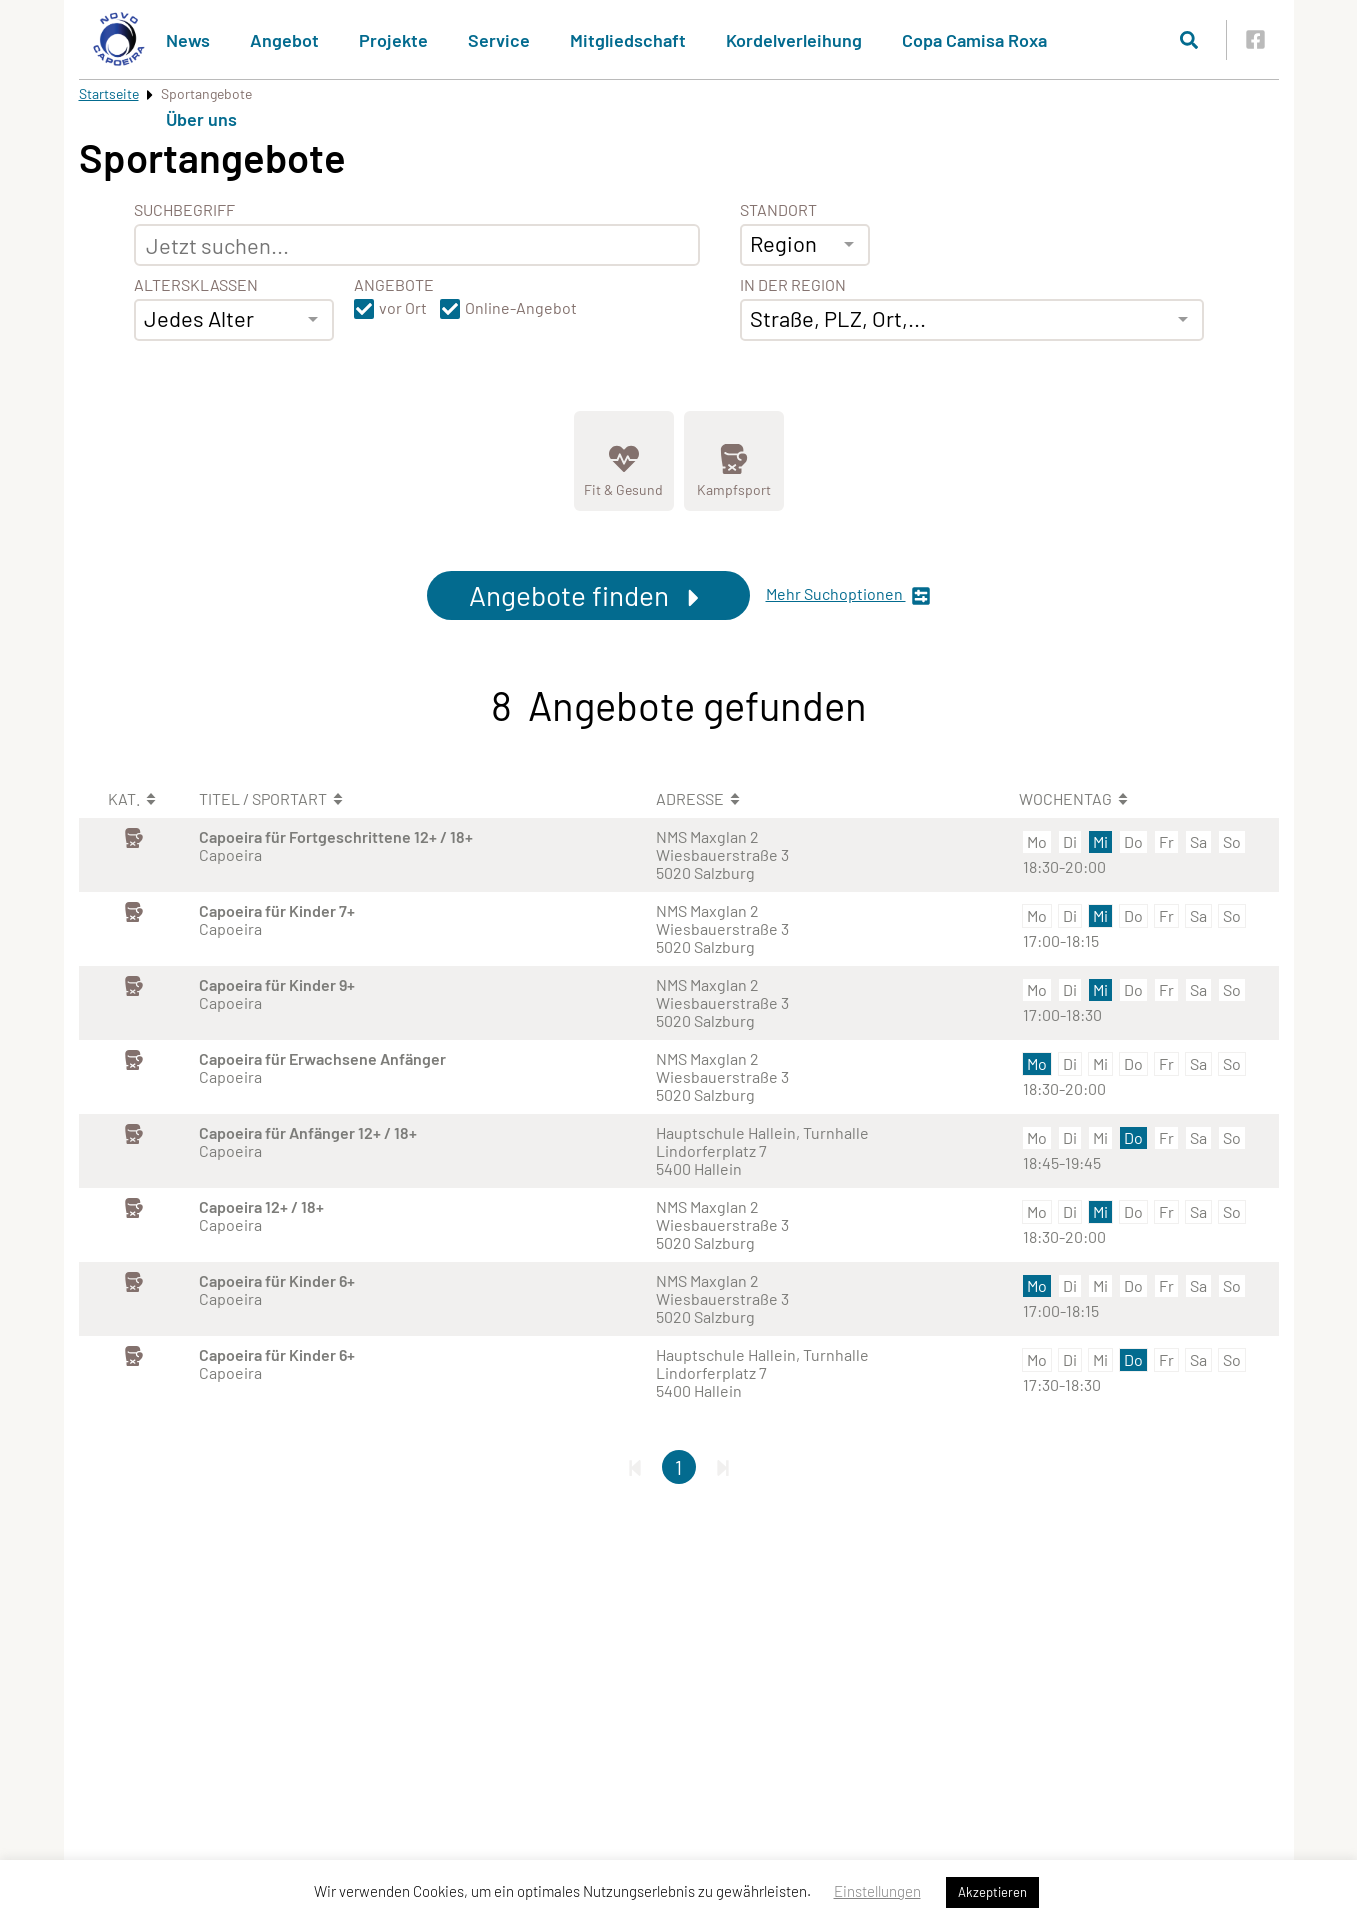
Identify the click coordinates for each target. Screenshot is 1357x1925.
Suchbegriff (184, 210)
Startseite (109, 93)
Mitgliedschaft (628, 40)
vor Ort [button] (403, 308)
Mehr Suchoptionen (848, 595)
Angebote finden (588, 595)
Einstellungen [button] (877, 1891)
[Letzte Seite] (723, 1467)
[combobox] (234, 320)
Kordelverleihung (794, 40)
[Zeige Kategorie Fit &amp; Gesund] (624, 461)
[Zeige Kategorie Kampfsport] (734, 461)
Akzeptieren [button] (992, 1892)
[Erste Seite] (635, 1467)
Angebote (394, 285)
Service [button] (499, 40)
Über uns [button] (201, 119)
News (188, 40)
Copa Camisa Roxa (974, 40)
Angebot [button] (284, 40)
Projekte (393, 40)
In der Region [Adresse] (793, 285)
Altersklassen (196, 285)
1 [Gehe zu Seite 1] (678, 1467)
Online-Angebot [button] (521, 308)
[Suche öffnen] (1189, 40)
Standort (778, 210)
